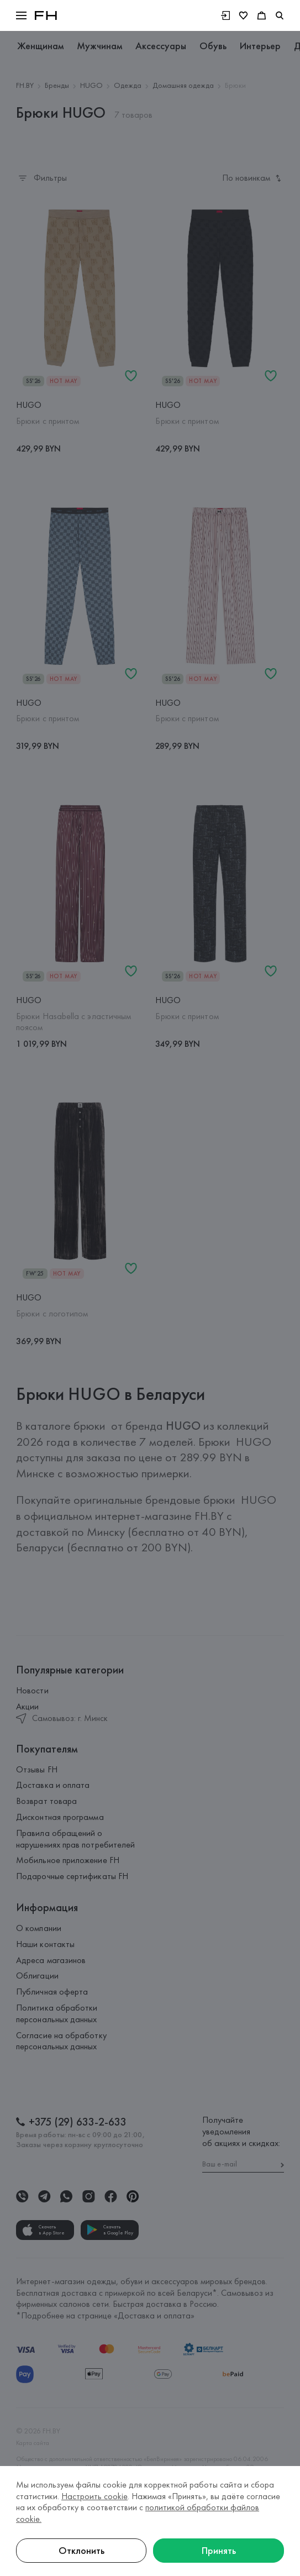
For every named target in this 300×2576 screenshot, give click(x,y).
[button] (21, 15)
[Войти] (225, 15)
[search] (279, 15)
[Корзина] (261, 15)
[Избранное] (243, 15)
